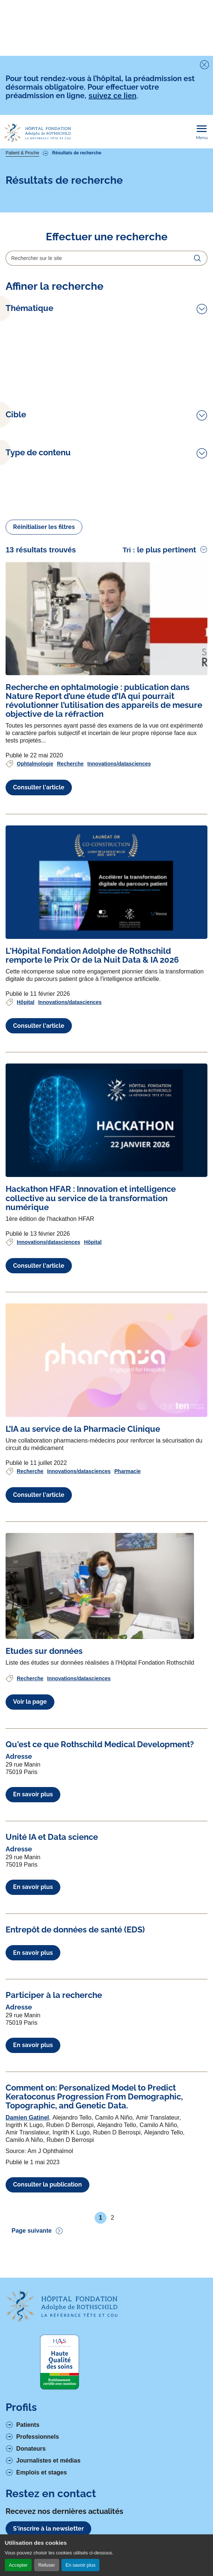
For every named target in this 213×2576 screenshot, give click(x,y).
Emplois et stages (41, 2472)
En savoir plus (80, 2565)
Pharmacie (127, 1471)
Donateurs (31, 2448)
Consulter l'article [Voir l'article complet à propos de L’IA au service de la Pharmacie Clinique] (38, 1494)
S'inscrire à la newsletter (48, 2528)
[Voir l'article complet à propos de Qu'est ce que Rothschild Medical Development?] (100, 1744)
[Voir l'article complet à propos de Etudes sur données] (100, 1586)
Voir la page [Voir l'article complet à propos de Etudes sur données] (30, 1701)
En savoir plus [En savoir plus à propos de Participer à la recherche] (33, 2045)
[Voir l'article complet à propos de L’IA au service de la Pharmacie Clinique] (106, 1360)
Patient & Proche (22, 152)
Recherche (70, 764)
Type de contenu (38, 452)
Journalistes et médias (48, 2460)
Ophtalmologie (35, 764)
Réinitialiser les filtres (44, 526)
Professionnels (37, 2437)
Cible (16, 414)
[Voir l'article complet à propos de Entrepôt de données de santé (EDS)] (75, 1929)
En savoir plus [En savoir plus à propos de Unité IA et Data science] (33, 1886)
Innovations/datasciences (119, 764)
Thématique (29, 308)
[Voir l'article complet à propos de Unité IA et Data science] (52, 1836)
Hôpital (25, 1002)
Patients (27, 2425)
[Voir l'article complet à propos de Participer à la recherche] (54, 1994)
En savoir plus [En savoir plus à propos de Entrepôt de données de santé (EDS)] (33, 1952)
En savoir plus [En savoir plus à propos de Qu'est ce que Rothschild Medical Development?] (33, 1794)
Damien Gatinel (27, 2117)
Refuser (46, 2565)
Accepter (18, 2565)
